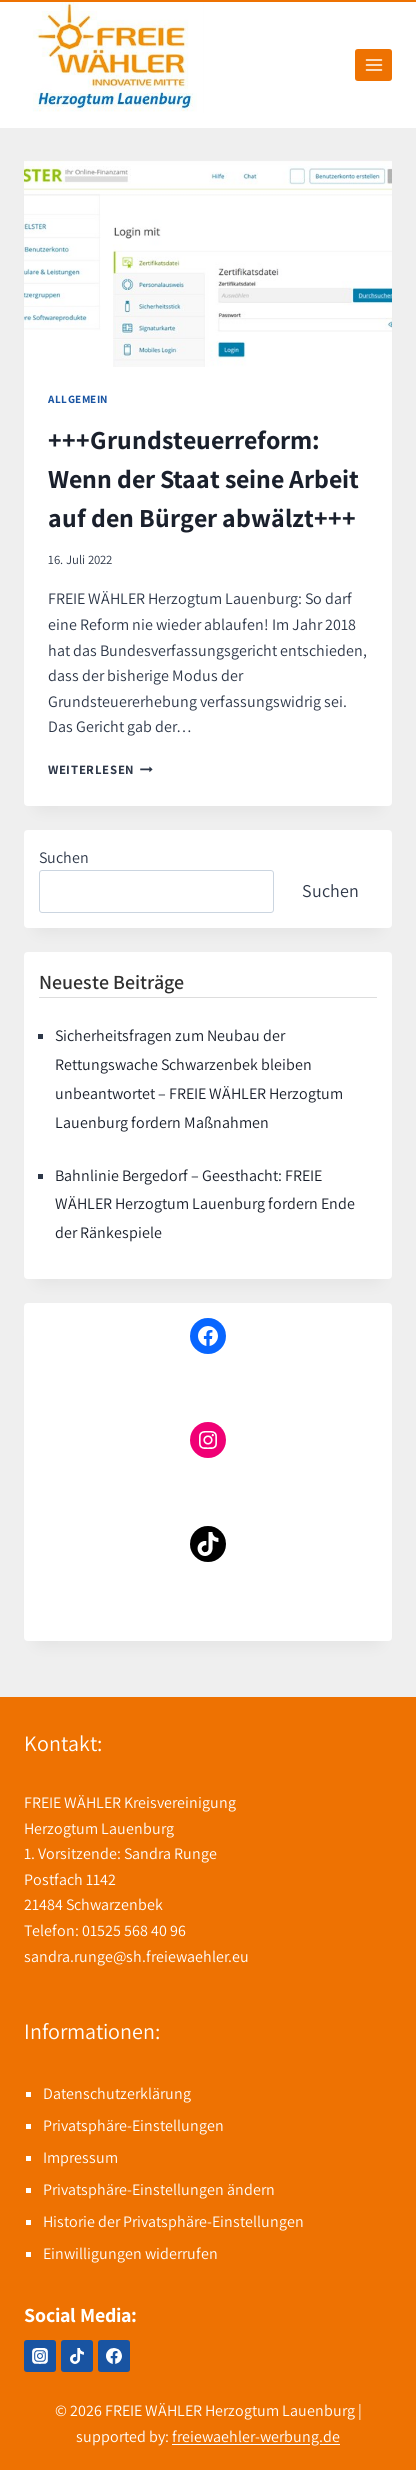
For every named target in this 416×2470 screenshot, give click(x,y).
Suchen (64, 857)
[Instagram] (40, 2356)
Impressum (80, 2157)
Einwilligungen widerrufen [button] (130, 2253)
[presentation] (208, 263)
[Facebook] (114, 2356)
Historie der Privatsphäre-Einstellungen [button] (173, 2221)
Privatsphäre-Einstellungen (133, 2125)
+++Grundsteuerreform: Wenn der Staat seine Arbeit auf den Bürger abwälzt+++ (203, 478)
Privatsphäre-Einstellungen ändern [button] (159, 2189)
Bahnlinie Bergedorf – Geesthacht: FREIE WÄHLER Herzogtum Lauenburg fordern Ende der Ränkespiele (205, 1204)
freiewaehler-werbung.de (256, 2436)
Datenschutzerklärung (117, 2093)
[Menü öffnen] (373, 64)
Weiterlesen (100, 769)
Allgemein (78, 399)
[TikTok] (77, 2356)
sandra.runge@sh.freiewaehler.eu (136, 1956)
